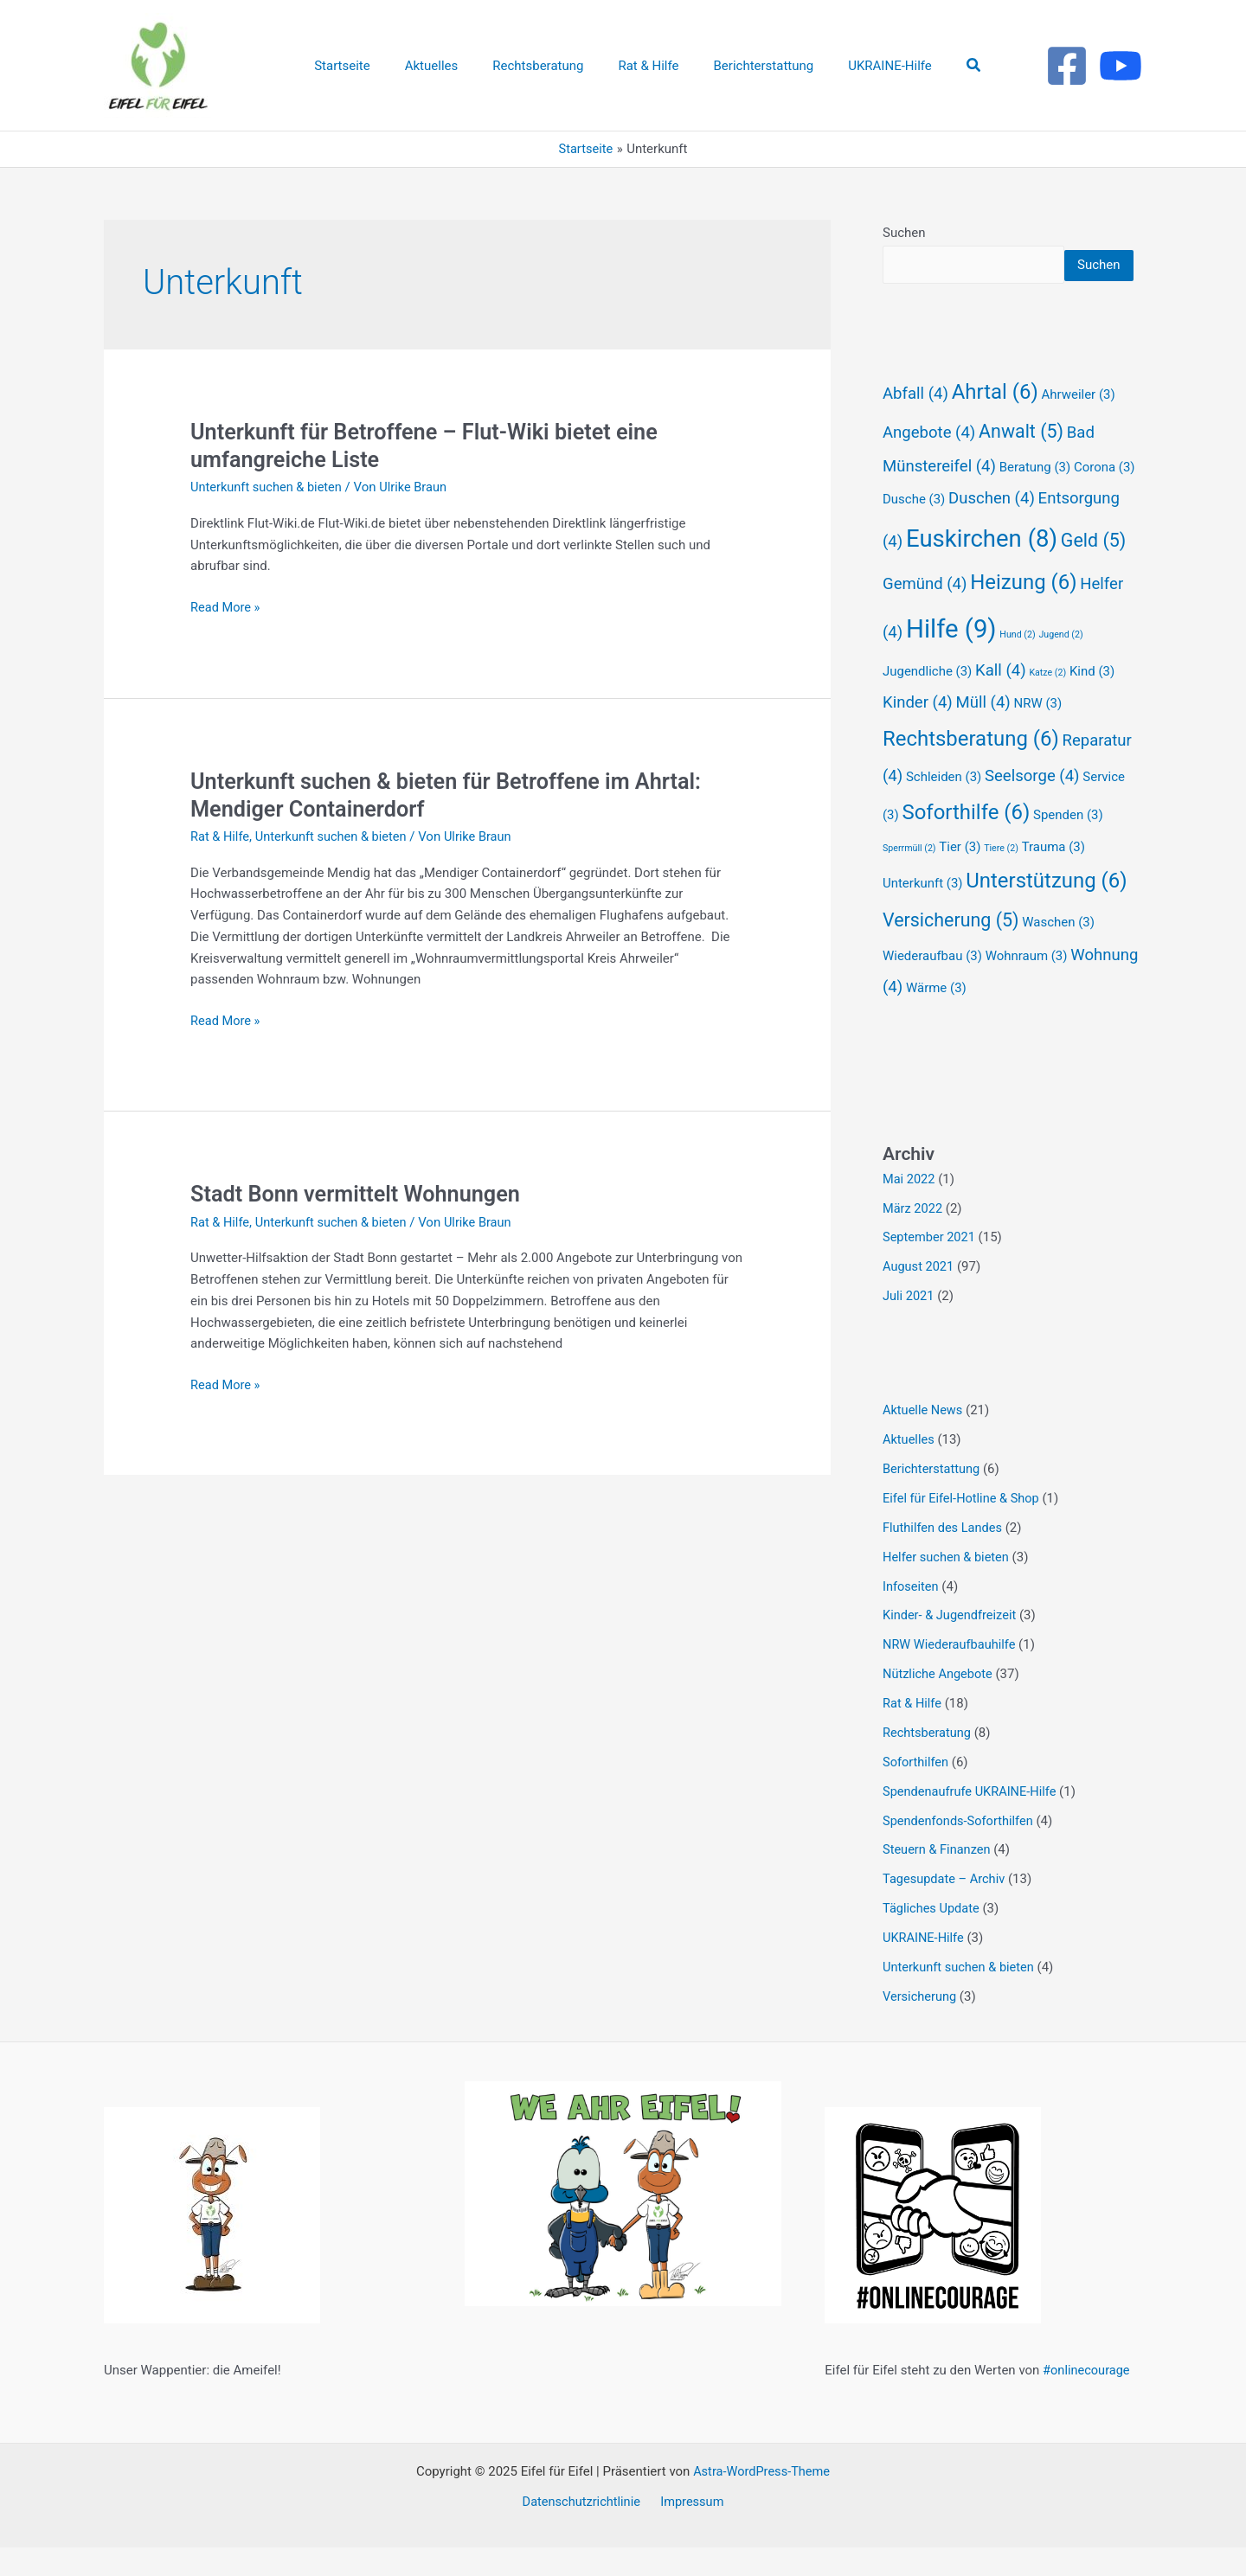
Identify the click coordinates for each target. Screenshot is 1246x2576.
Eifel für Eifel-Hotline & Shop (963, 1528)
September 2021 (930, 1268)
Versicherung (921, 2025)
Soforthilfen (916, 1791)
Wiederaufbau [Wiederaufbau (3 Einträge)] (932, 987)
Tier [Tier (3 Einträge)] (959, 878)
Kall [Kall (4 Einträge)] (1000, 701)
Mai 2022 (909, 1210)
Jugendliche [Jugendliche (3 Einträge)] (927, 702)
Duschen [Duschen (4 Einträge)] (991, 529)
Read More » (226, 607)
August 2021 (919, 1297)
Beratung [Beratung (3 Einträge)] (1034, 498)
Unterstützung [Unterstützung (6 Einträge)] (1046, 912)
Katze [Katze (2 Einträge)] (1047, 703)
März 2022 (913, 1238)
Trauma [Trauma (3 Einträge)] (1053, 878)
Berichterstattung (933, 1499)
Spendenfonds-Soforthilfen (960, 1849)
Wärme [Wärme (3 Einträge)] (936, 1019)
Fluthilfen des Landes (944, 1558)
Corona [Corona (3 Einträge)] (1104, 498)
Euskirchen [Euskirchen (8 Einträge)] (981, 569)
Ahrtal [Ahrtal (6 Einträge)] (995, 423)
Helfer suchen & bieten (947, 1586)
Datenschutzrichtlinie (584, 2530)
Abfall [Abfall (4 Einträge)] (915, 424)
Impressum (690, 2530)
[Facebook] (1067, 65)
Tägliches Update (932, 1937)
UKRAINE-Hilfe (925, 1966)
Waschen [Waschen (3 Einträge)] (1058, 953)
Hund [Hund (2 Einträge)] (1017, 665)
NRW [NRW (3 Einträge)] (1038, 734)
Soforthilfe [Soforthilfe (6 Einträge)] (966, 843)
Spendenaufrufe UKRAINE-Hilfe (972, 1820)
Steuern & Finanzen (938, 1879)
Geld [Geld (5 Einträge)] (1093, 571)
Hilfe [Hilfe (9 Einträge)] (951, 660)
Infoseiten (912, 1616)
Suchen (904, 232)
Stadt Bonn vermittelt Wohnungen (360, 1194)
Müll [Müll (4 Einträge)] (983, 733)
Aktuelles (909, 1469)
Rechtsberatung (928, 1762)
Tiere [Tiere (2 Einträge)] (1001, 879)
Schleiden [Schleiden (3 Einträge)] (943, 808)
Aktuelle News (924, 1441)
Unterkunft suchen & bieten (268, 487)
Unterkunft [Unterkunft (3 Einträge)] (923, 914)
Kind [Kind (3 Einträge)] (1091, 702)
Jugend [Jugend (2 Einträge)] (1060, 665)
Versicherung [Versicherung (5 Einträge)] (951, 951)
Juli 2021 (909, 1327)
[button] (948, 65)
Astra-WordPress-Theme (761, 2500)
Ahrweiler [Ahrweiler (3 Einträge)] (1077, 425)
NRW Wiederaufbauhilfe (951, 1674)
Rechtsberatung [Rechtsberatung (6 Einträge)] (971, 770)
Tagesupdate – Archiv (946, 1908)
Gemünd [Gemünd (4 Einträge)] (925, 615)
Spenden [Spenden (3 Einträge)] (1068, 846)
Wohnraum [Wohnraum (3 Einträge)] (1027, 987)
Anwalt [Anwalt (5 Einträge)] (1021, 462)
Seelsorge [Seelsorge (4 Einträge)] (1032, 807)
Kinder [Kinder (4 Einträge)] (918, 733)
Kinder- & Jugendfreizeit (951, 1645)
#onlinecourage (1088, 2398)
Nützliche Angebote (939, 1703)
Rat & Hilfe (220, 836)
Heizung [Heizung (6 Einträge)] (1023, 613)
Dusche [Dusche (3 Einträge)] (914, 530)
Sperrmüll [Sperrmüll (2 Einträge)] (909, 879)
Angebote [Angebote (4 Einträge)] (929, 463)
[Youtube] (1120, 65)
